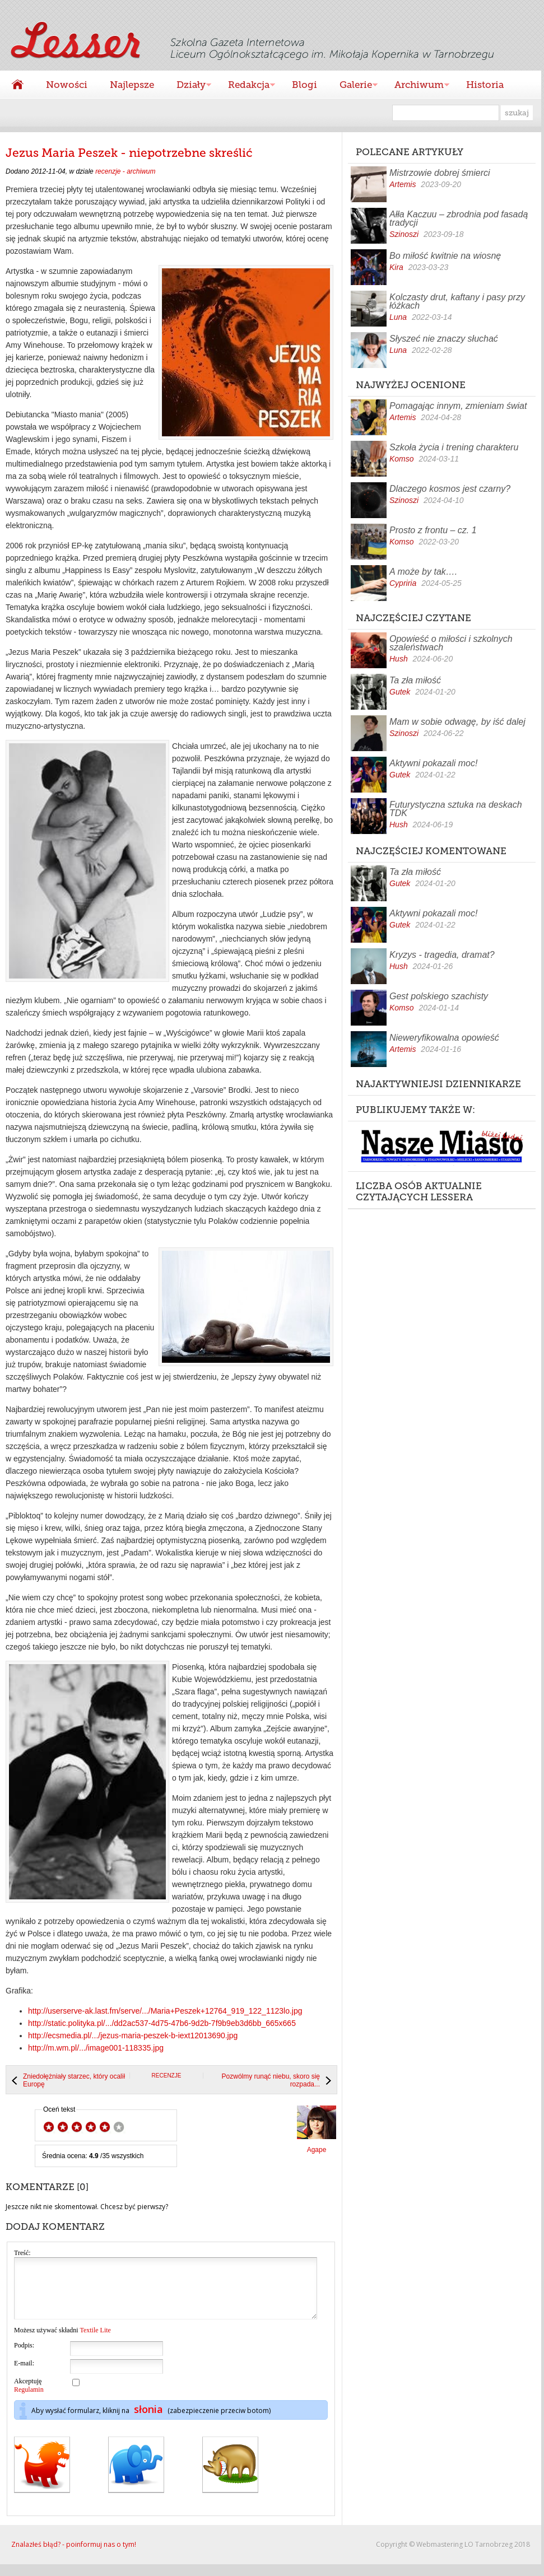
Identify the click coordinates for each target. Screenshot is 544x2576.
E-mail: (24, 2375)
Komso (401, 458)
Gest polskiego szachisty (438, 996)
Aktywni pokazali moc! (433, 763)
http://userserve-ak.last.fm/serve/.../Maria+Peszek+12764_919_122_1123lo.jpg (165, 2010)
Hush (398, 658)
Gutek (399, 691)
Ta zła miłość (415, 680)
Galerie (353, 86)
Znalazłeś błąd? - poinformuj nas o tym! (73, 2556)
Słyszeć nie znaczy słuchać (443, 338)
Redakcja (246, 86)
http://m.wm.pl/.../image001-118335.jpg (96, 2047)
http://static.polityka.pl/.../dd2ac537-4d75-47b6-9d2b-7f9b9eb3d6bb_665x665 (162, 2023)
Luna (398, 317)
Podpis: (24, 2357)
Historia (485, 84)
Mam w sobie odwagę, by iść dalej (457, 721)
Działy (188, 86)
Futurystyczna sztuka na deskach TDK (455, 809)
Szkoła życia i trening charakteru (453, 447)
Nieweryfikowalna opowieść (444, 1037)
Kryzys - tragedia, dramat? (442, 954)
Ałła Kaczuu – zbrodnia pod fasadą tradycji (458, 218)
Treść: (22, 2253)
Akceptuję (29, 2397)
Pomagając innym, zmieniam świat (458, 406)
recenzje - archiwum (125, 171)
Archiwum (416, 86)
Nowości (66, 84)
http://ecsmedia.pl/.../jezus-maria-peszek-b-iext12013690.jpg (133, 2035)
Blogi (304, 84)
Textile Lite (95, 2342)
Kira (396, 267)
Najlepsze (132, 84)
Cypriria (402, 583)
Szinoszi (404, 234)
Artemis (402, 184)
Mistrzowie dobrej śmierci (439, 173)
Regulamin (29, 2401)
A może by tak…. (423, 571)
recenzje (167, 2075)
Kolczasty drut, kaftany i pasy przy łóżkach (457, 301)
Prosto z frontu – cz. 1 (433, 530)
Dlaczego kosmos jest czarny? (449, 488)
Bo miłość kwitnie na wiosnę (445, 255)
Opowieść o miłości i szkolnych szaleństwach (451, 643)
